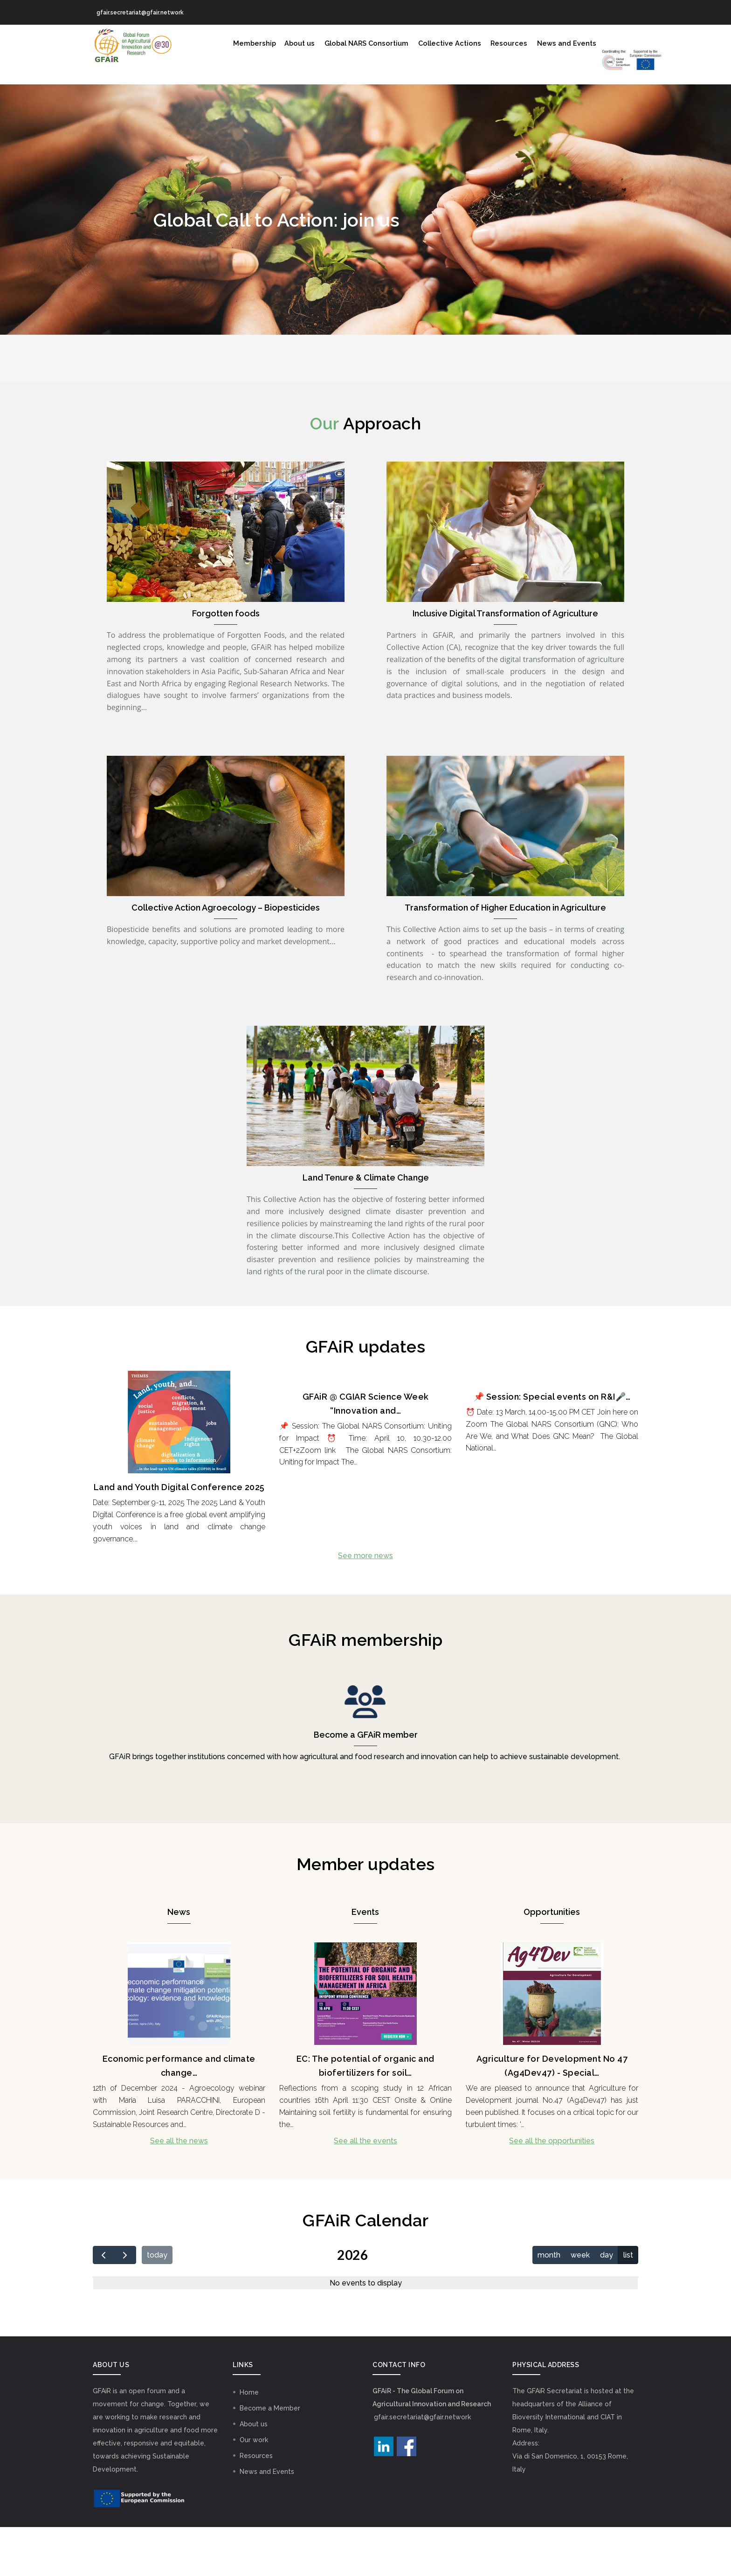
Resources (501, 44)
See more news (365, 1604)
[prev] (104, 2304)
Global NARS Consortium (351, 44)
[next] (125, 2304)
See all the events (365, 2189)
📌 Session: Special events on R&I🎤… (552, 1445)
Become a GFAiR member (366, 1784)
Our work (254, 2489)
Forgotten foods (226, 662)
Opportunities (552, 1961)
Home (249, 2441)
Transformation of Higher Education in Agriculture (505, 956)
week (580, 2304)
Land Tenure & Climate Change (366, 1226)
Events (365, 1961)
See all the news (179, 2189)
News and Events (562, 44)
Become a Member (270, 2457)
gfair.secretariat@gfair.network (422, 2466)
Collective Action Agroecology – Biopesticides (225, 956)
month (549, 2304)
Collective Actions (439, 44)
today (157, 2304)
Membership (232, 44)
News (178, 1961)
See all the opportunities (551, 2189)
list (628, 2304)
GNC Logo (242, 92)
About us (280, 44)
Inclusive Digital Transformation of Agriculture (505, 662)
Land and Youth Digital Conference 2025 (179, 1536)
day (606, 2304)
